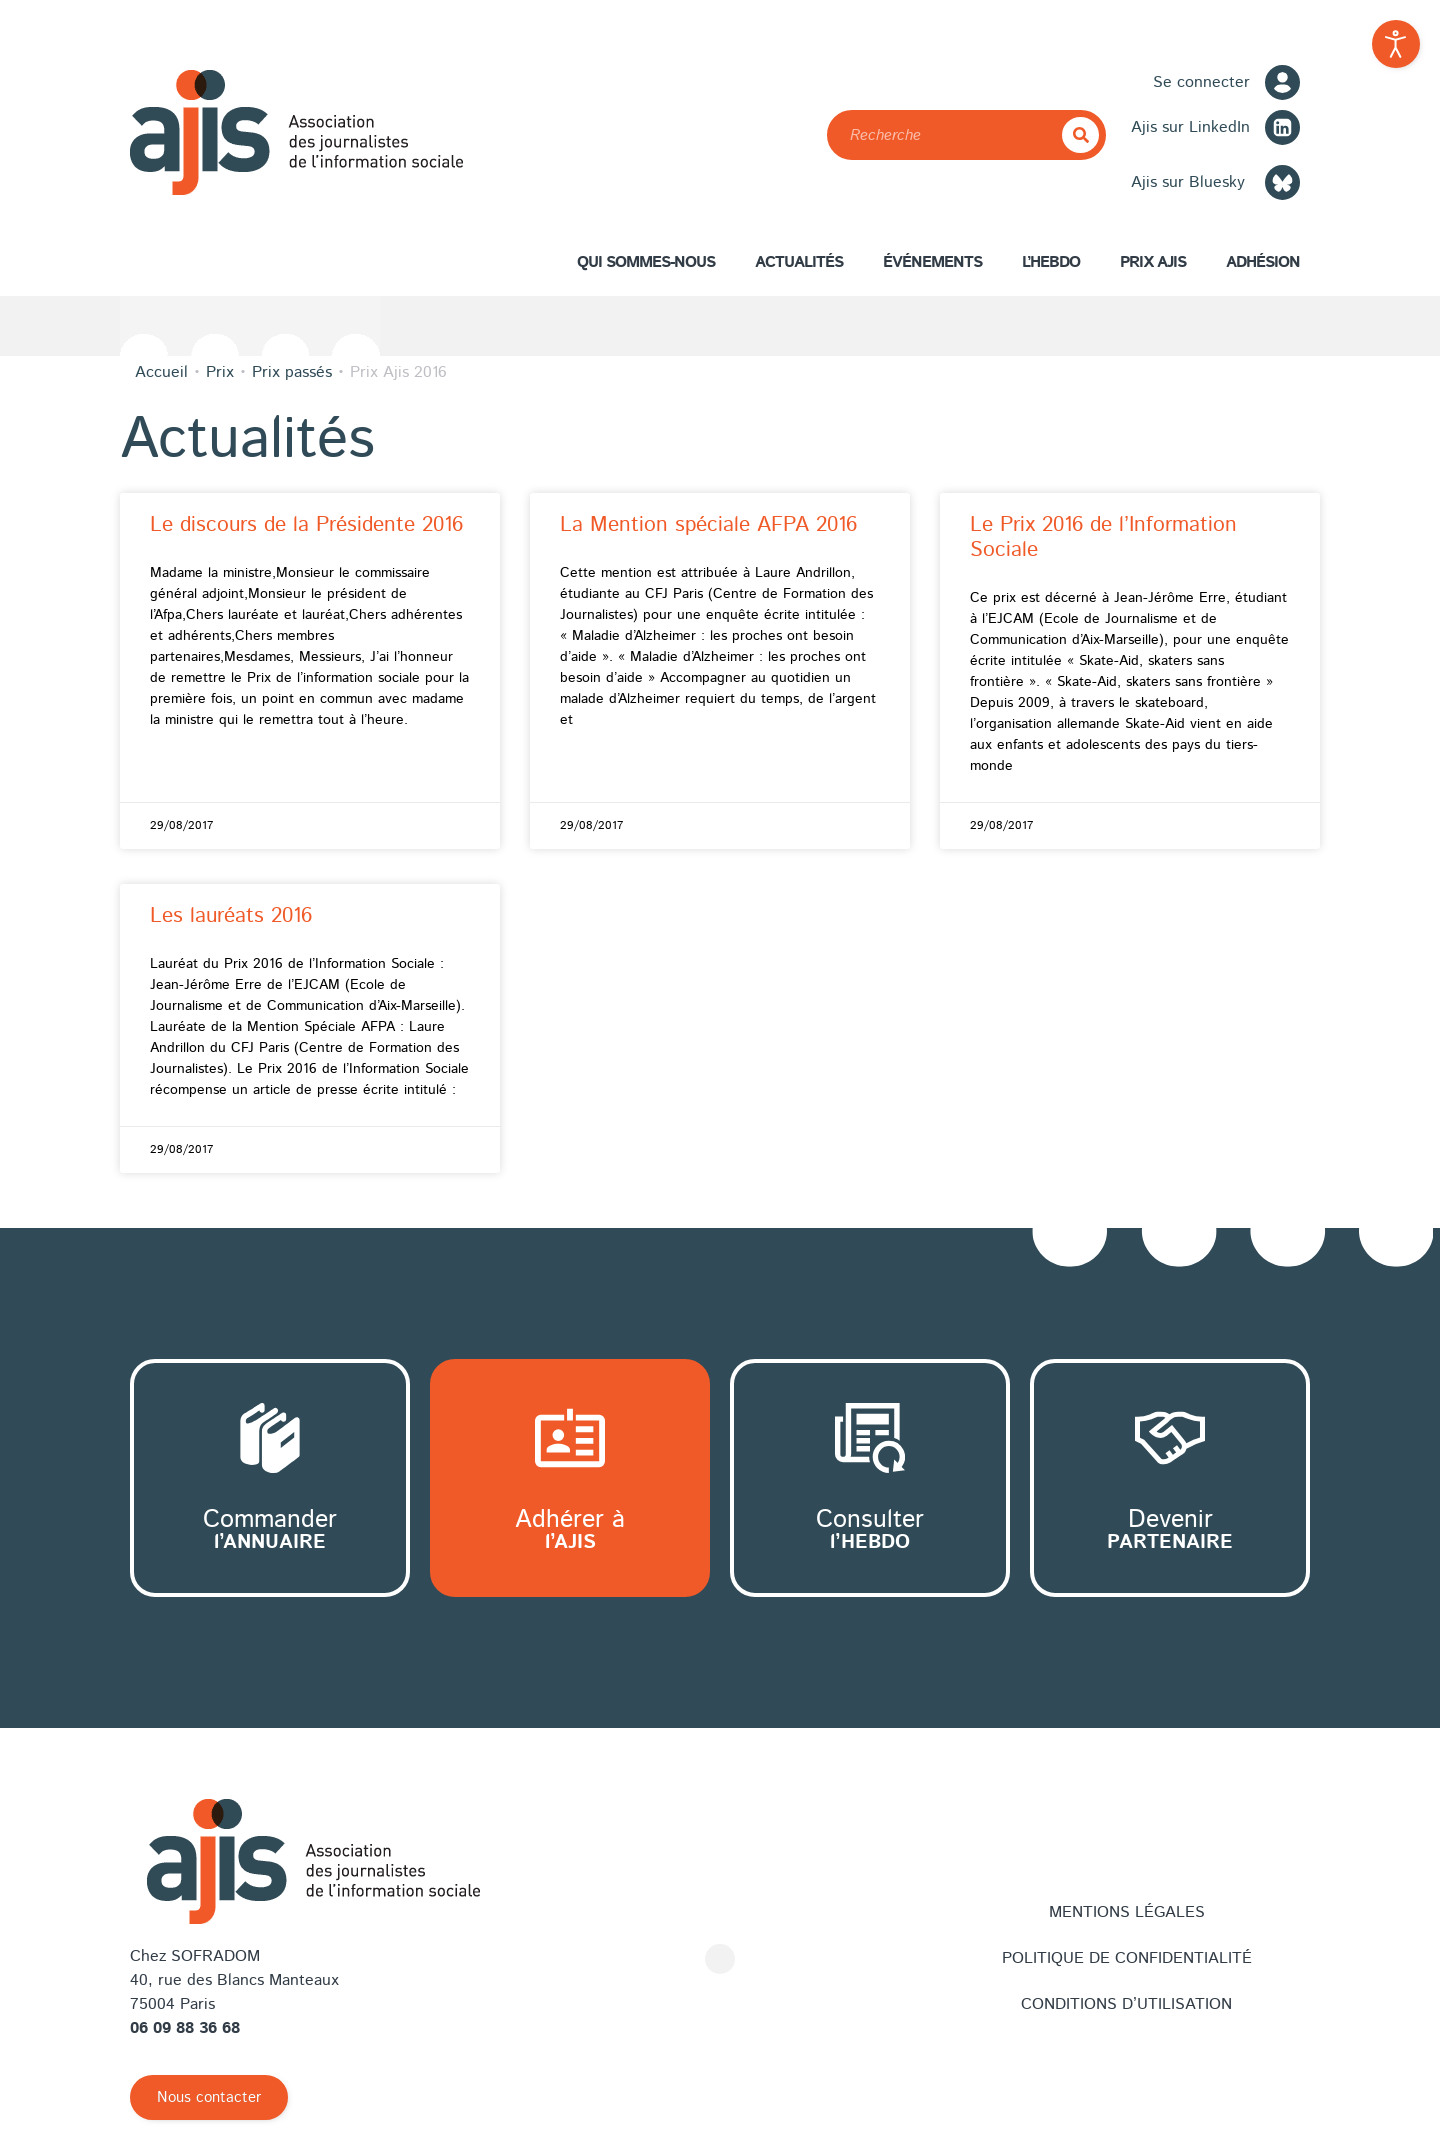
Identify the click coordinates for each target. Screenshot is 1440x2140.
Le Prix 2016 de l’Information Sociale (1103, 537)
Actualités (799, 262)
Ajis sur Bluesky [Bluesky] (1188, 182)
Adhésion (1263, 267)
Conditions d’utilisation (1126, 2004)
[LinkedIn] (1282, 127)
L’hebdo (1051, 262)
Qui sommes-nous (646, 267)
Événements (932, 262)
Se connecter (1201, 82)
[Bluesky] (1282, 182)
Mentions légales (1127, 1912)
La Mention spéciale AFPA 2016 (708, 525)
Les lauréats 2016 (231, 916)
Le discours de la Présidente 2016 (306, 525)
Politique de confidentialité (1127, 1958)
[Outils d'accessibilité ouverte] (1396, 44)
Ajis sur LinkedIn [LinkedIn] (1190, 127)
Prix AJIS (1153, 267)
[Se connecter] (1282, 82)
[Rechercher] (1080, 135)
